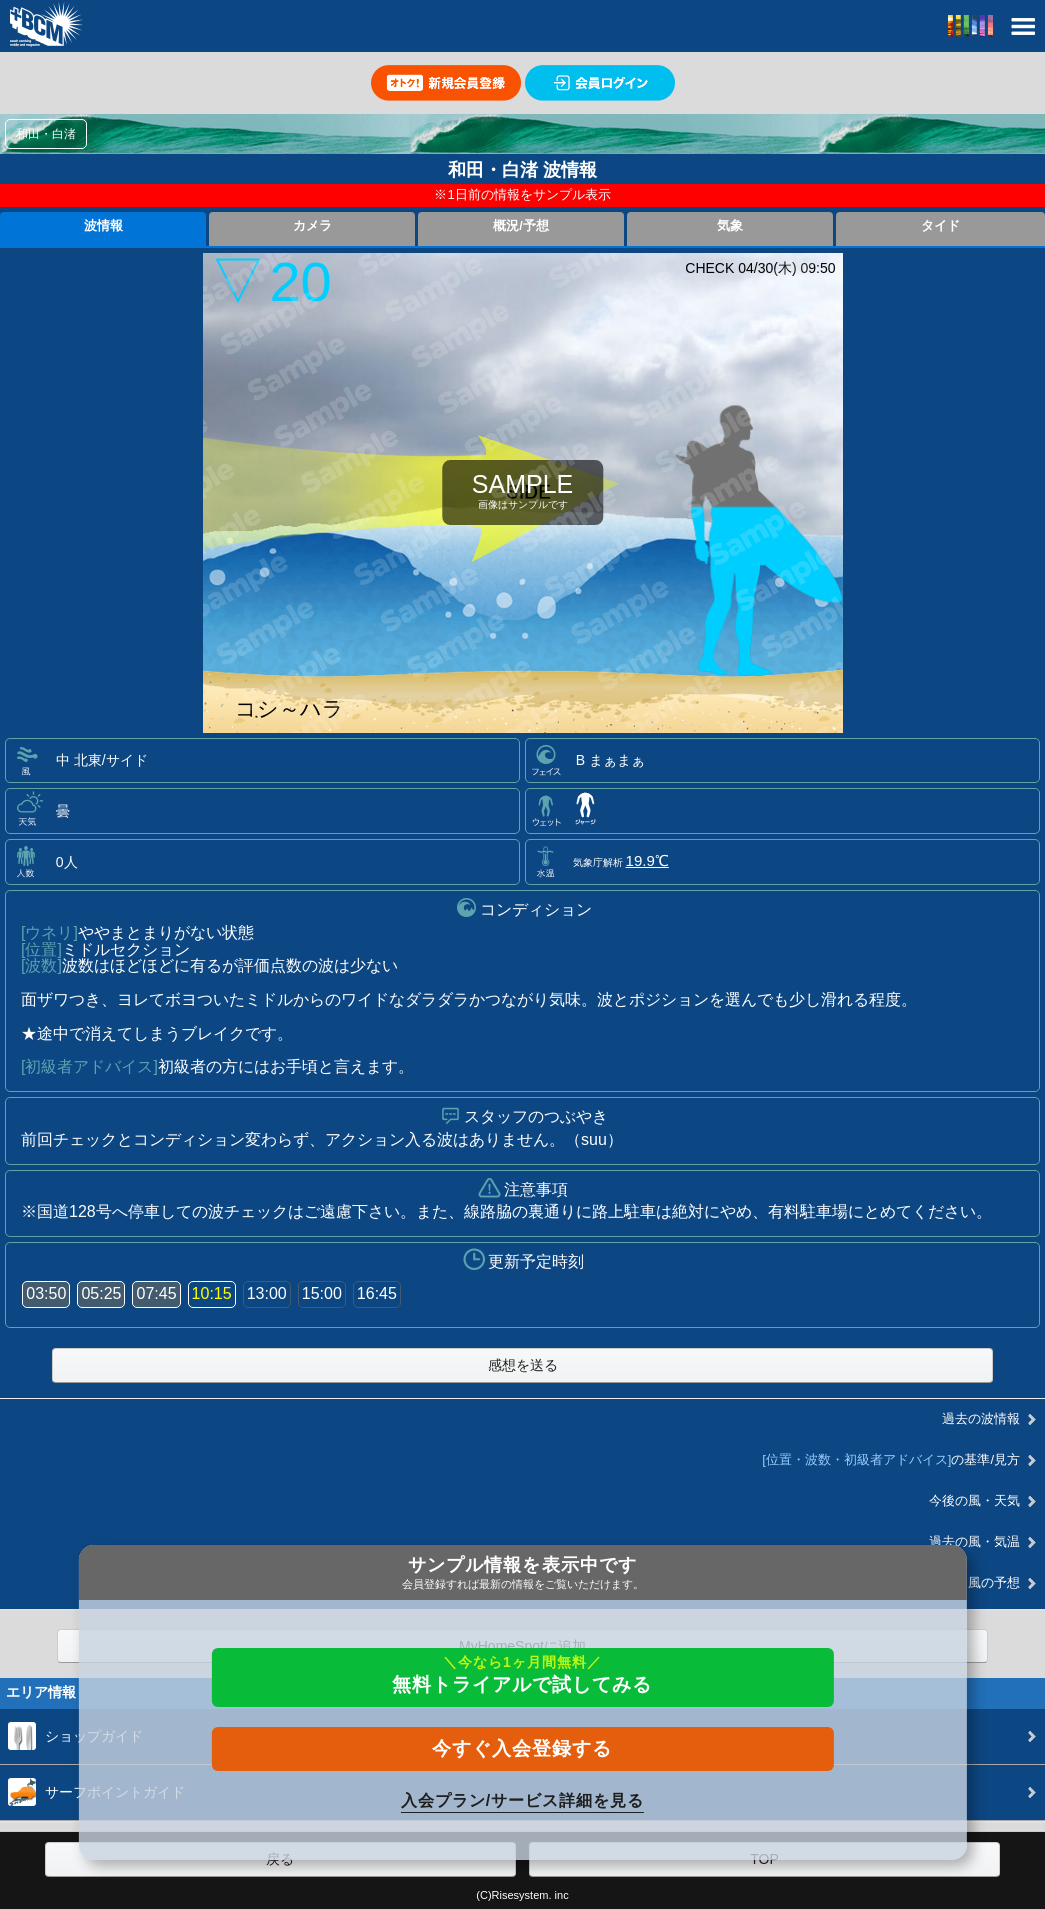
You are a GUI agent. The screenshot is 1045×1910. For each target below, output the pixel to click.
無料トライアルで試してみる (522, 1674)
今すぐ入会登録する (522, 1748)
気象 (730, 226)
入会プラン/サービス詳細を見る (522, 1800)
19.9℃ (647, 860)
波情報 (103, 226)
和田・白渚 (46, 134)
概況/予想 (521, 226)
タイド (940, 226)
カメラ (312, 226)
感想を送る (523, 1365)
